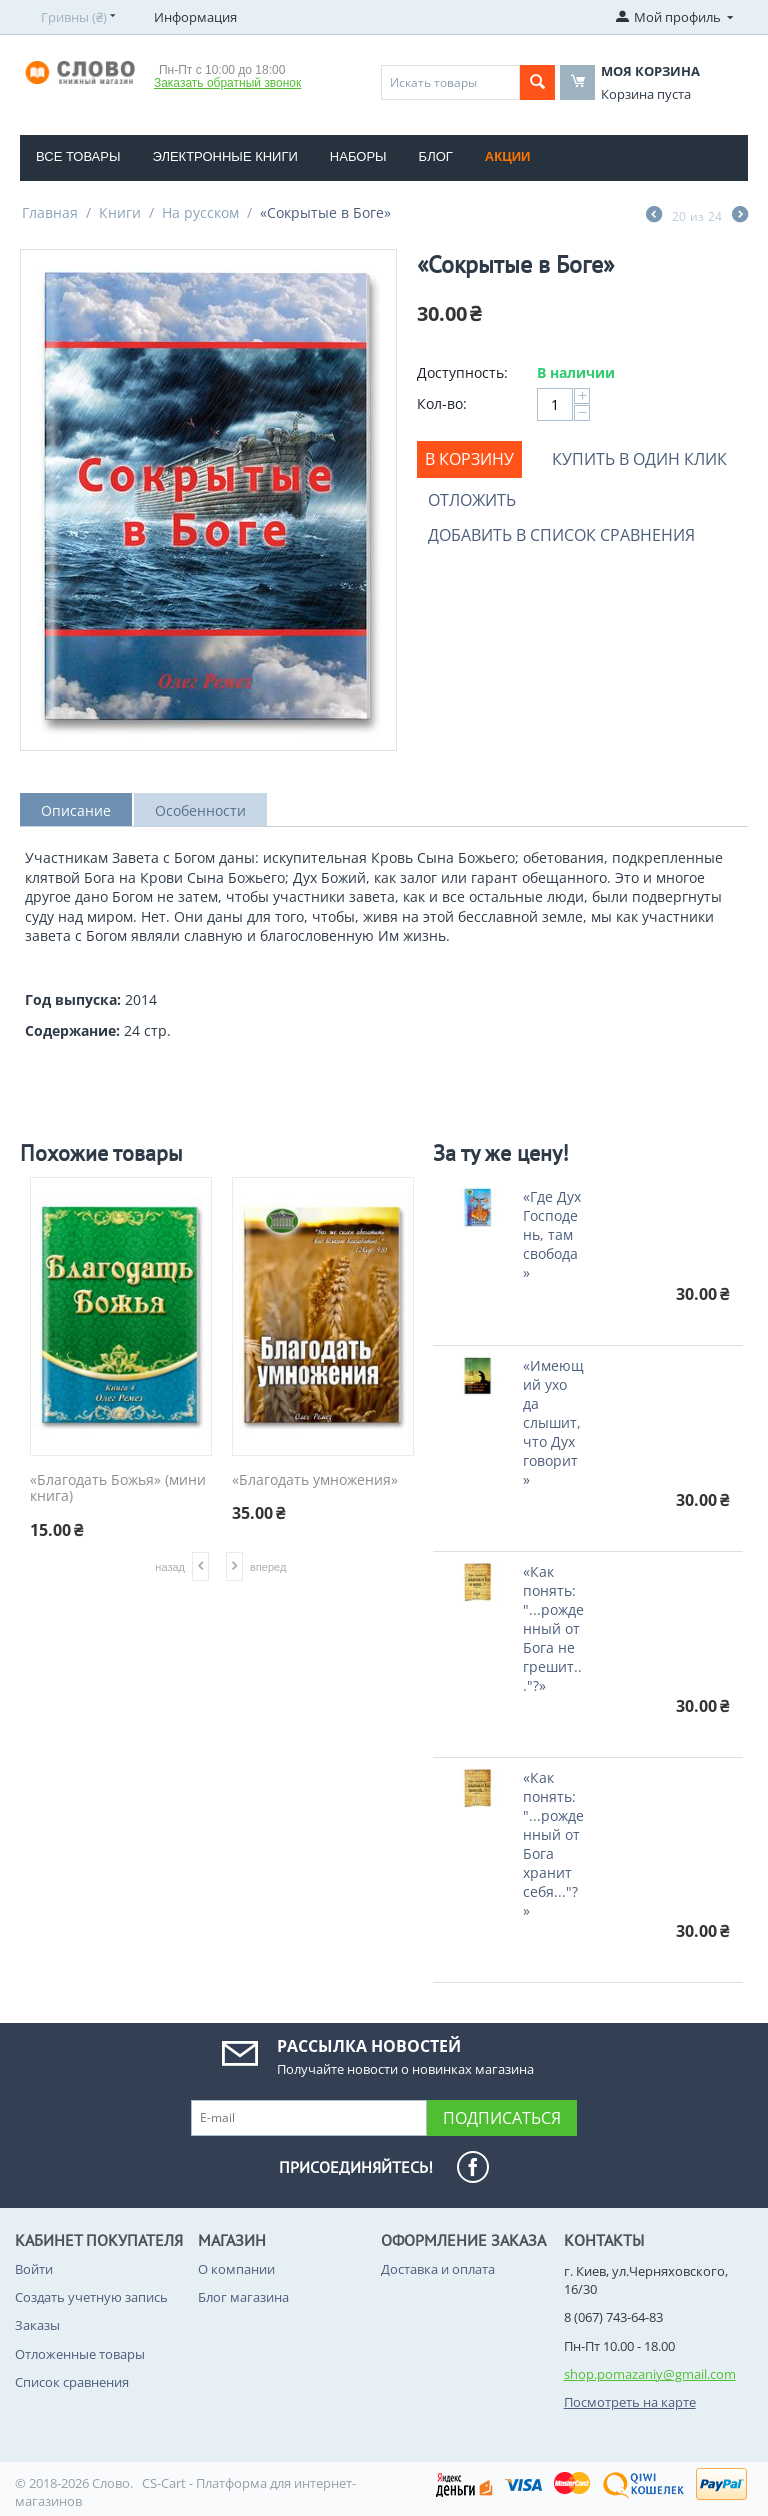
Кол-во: (442, 403)
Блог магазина (243, 2297)
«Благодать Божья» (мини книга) (118, 1489)
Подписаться (502, 2118)
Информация (195, 17)
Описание (76, 810)
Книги (120, 212)
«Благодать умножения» (315, 1480)
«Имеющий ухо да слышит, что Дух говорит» (553, 1422)
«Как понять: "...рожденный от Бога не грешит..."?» (553, 1628)
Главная (50, 212)
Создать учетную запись (91, 2297)
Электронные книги (224, 156)
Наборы (358, 156)
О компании (236, 2269)
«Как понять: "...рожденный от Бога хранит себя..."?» (553, 1844)
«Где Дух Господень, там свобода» (552, 1234)
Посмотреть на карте (630, 2402)
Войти (34, 2269)
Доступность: (462, 372)
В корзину (469, 459)
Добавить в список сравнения (561, 535)
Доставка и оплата (438, 2269)
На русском (200, 212)
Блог (436, 156)
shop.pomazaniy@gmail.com (650, 2374)
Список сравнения (72, 2382)
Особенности (200, 810)
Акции (508, 156)
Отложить (472, 500)
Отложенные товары (80, 2354)
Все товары (78, 156)
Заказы (37, 2325)
